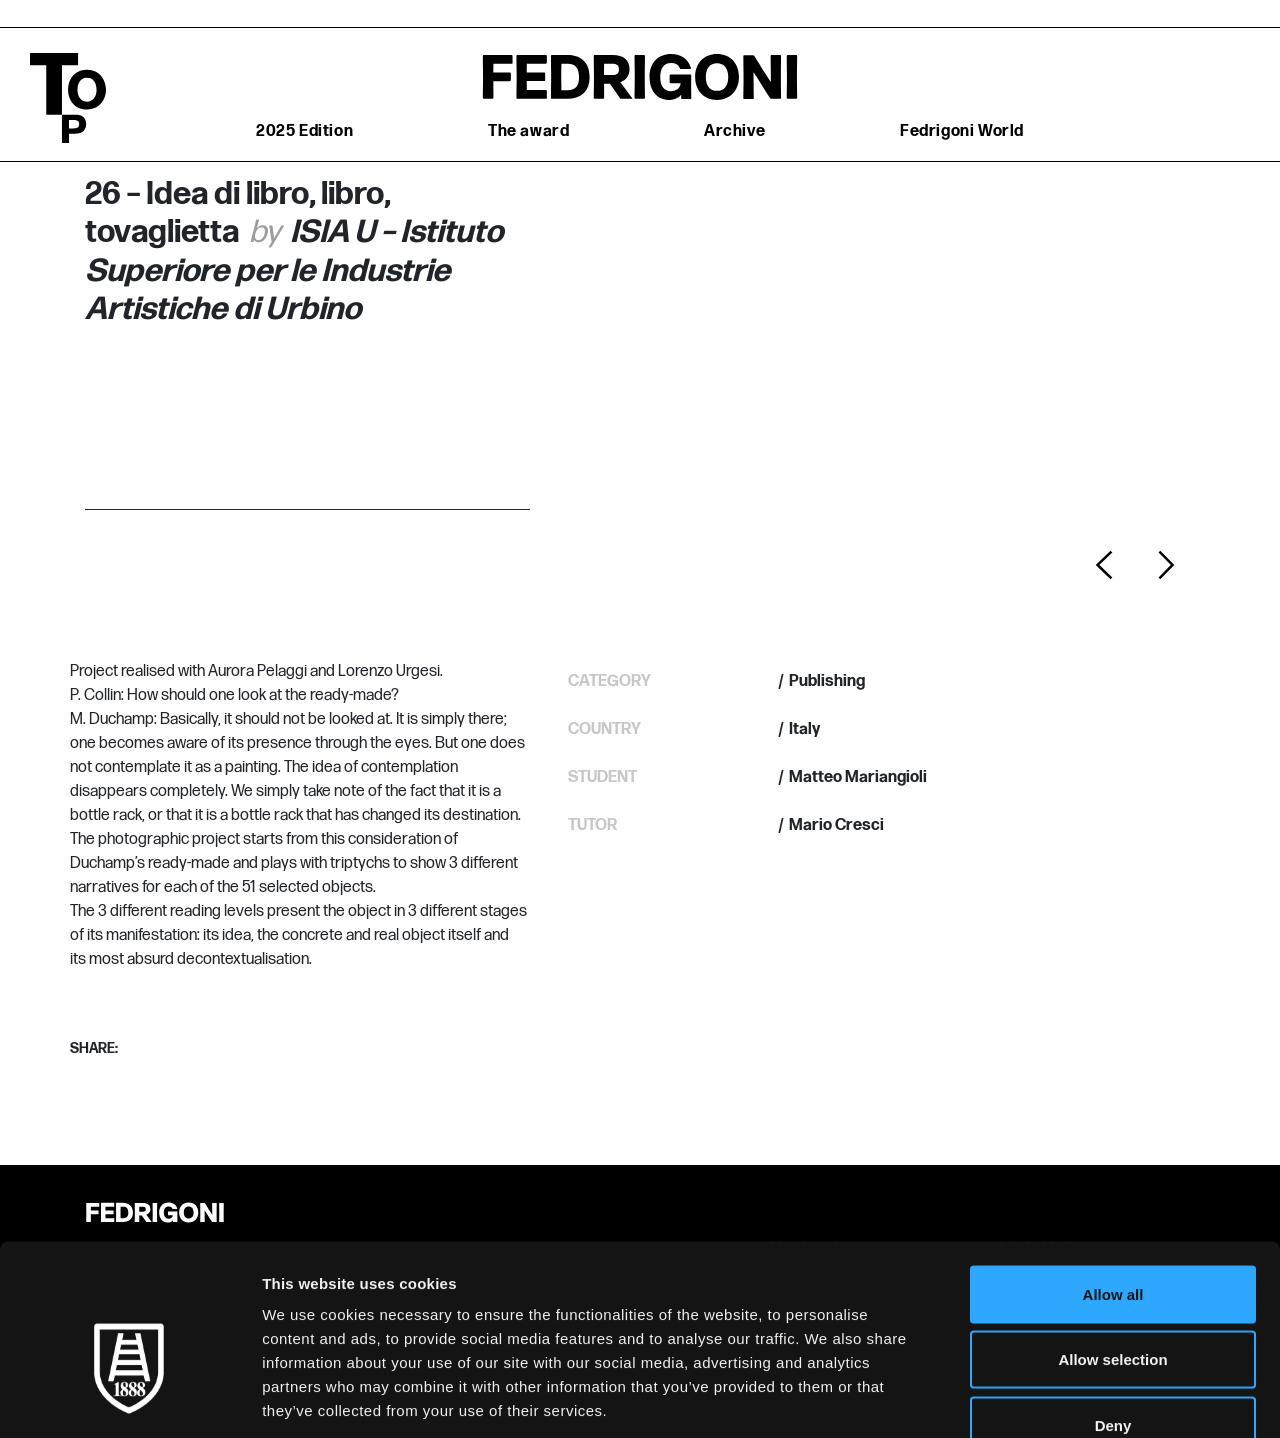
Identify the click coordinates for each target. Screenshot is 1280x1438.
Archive (734, 131)
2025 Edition (304, 131)
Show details (1049, 1398)
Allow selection (1112, 1241)
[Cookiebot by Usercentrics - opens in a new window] (129, 1399)
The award (528, 131)
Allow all (1113, 1175)
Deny (1113, 1306)
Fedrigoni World (962, 131)
